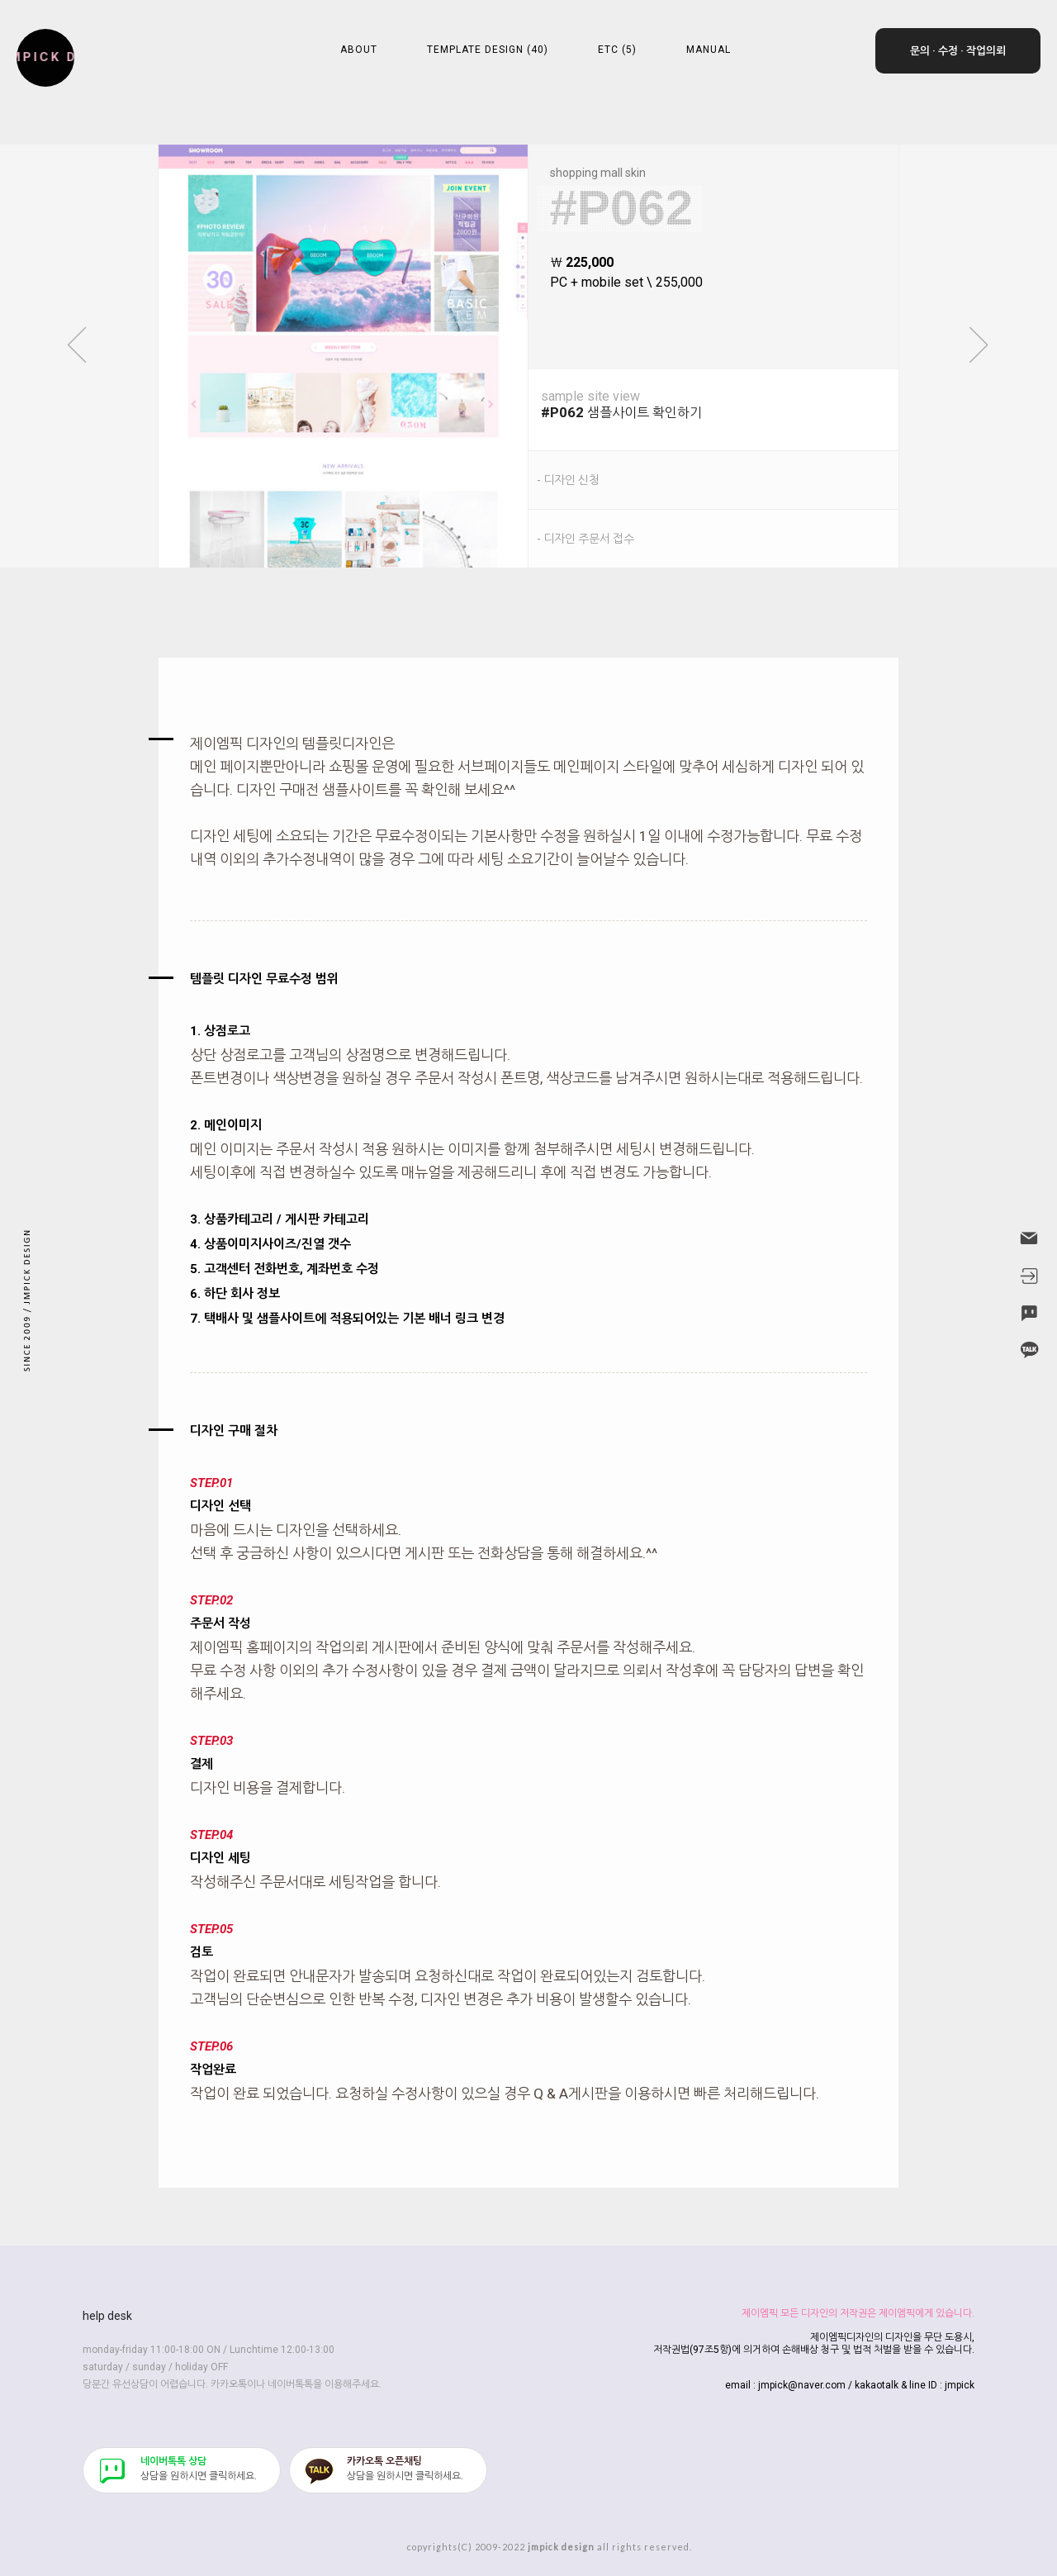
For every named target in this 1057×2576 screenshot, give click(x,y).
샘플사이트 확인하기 (719, 404)
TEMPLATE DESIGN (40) (487, 49)
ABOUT (358, 49)
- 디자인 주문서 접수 (585, 538)
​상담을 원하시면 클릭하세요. (198, 2468)
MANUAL (708, 49)
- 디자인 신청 (568, 480)
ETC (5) (617, 49)
